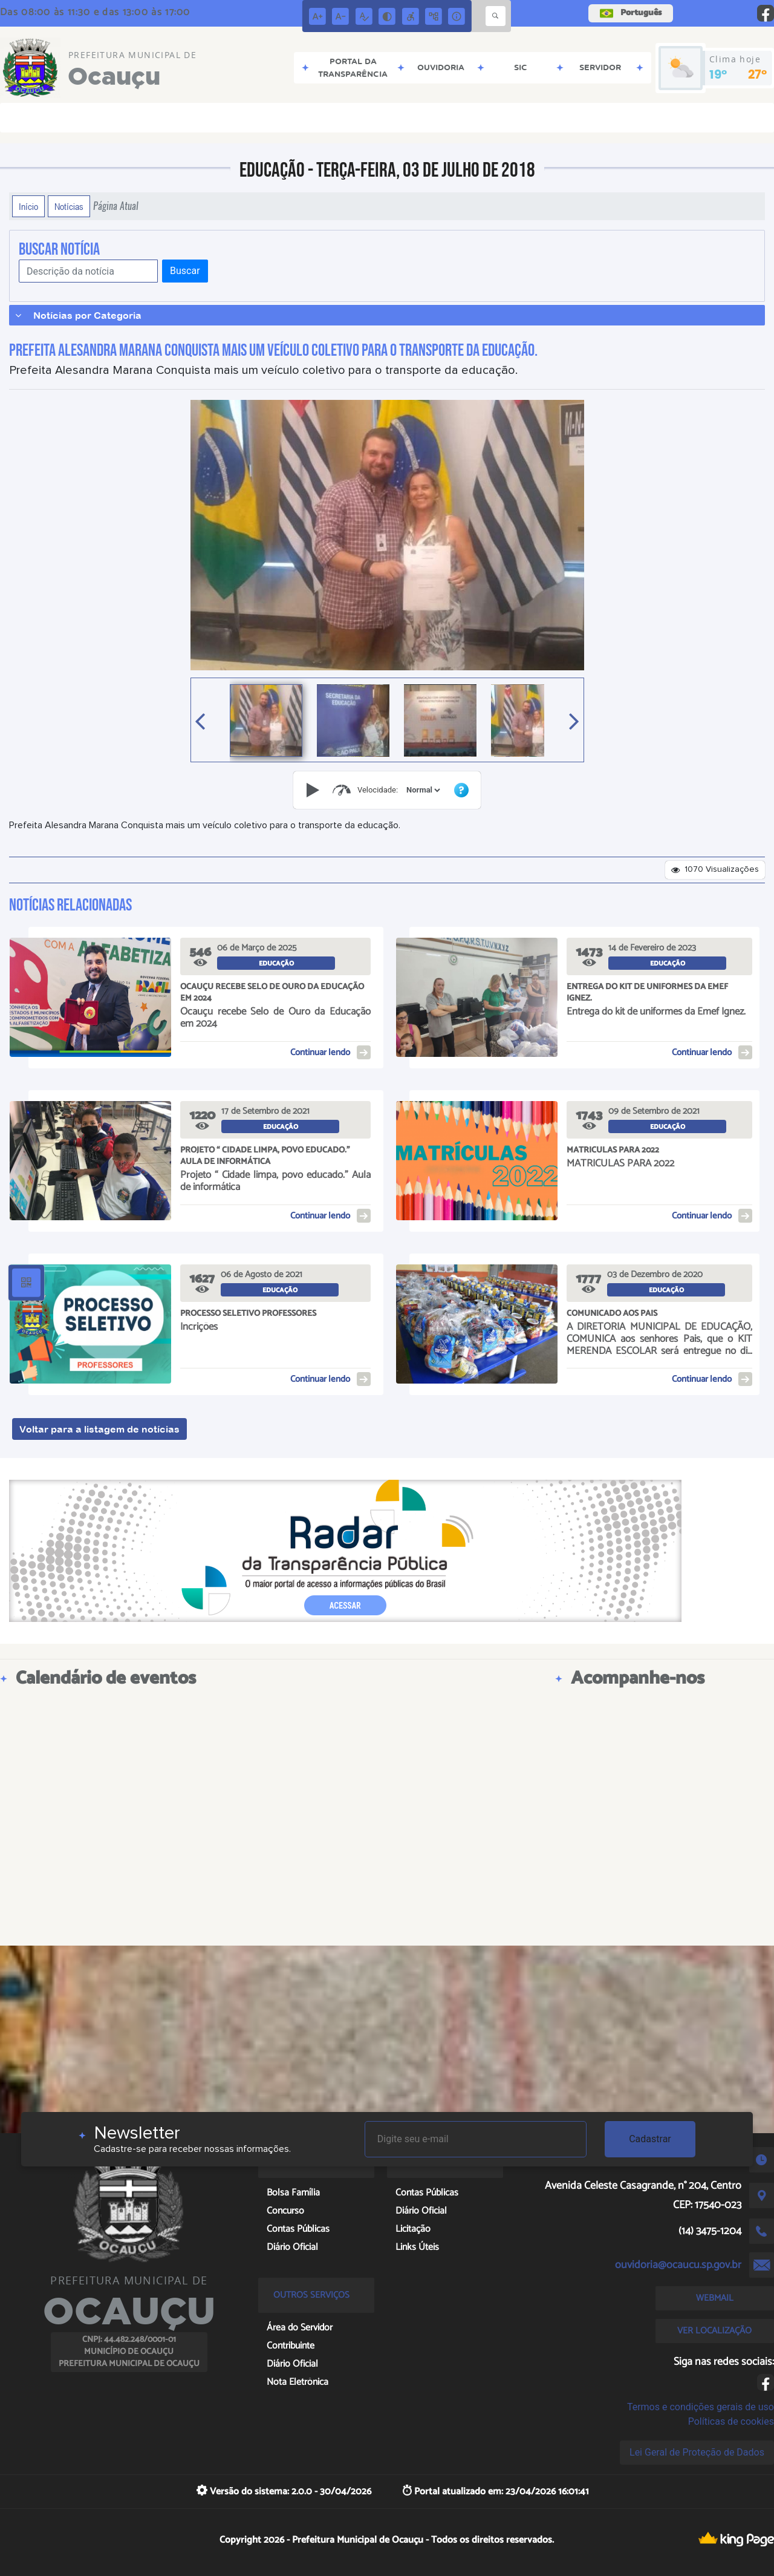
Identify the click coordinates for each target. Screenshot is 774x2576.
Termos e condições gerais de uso (700, 2407)
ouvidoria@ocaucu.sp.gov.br (678, 2265)
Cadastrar (650, 2139)
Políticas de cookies (731, 2421)
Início (28, 206)
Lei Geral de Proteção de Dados (696, 2452)
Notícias (68, 206)
